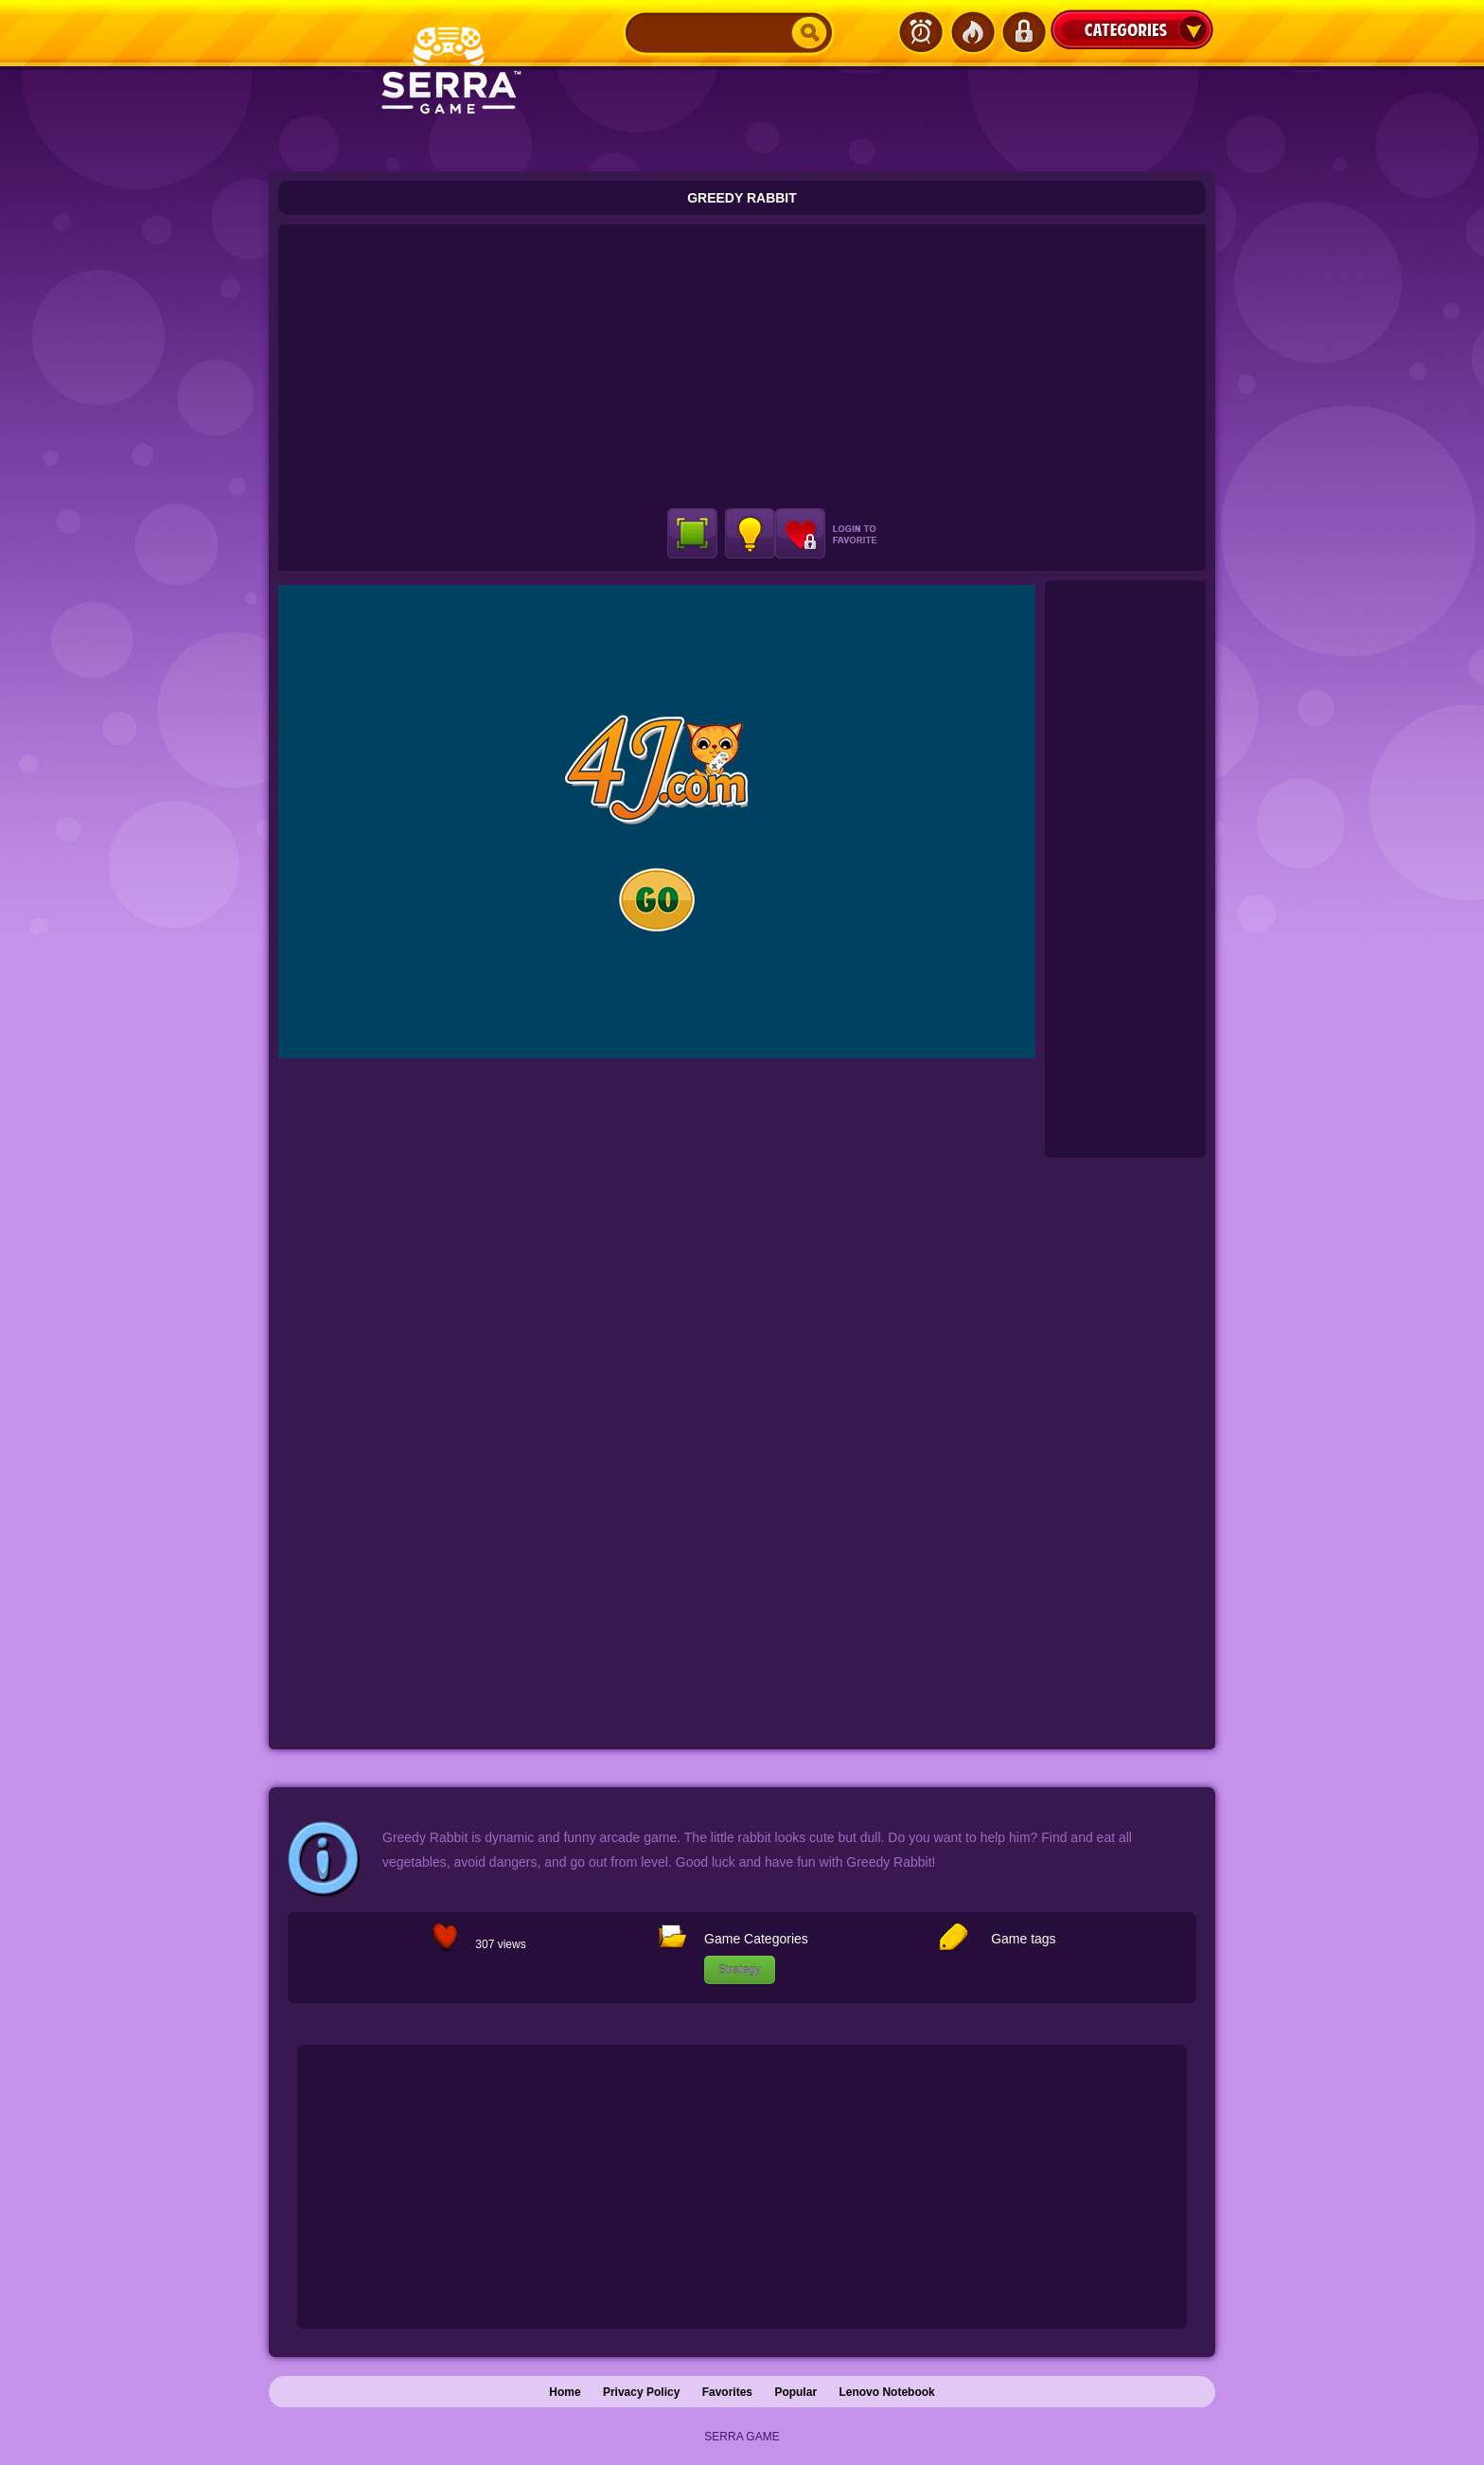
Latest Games (921, 32)
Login (1023, 32)
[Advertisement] (742, 366)
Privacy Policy (641, 2392)
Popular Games (972, 32)
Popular (795, 2392)
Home (564, 2392)
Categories (1132, 29)
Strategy (739, 1970)
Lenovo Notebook (886, 2392)
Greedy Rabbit (742, 197)
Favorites (727, 2392)
